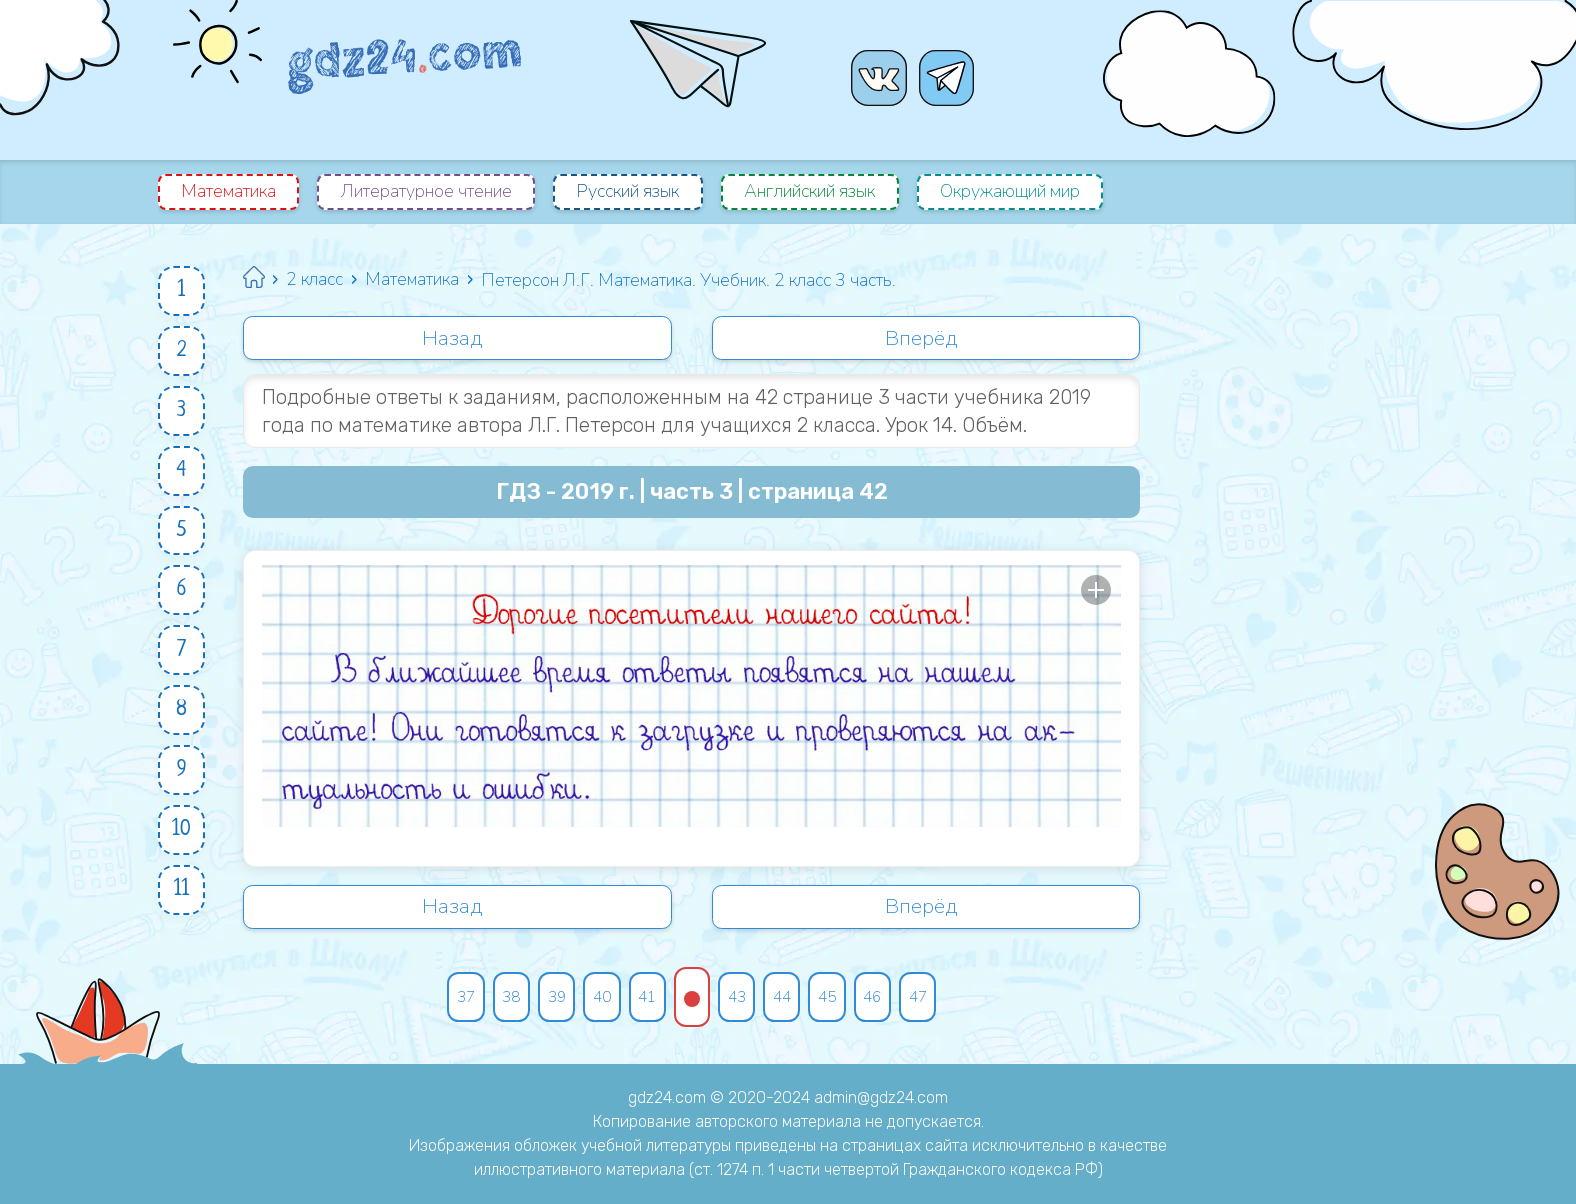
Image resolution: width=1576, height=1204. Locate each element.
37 (455, 1000)
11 (183, 911)
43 (739, 1000)
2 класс (318, 280)
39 (551, 1000)
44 (787, 1000)
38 (503, 1000)
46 (883, 1000)
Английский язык (818, 192)
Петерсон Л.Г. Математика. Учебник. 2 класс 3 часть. (698, 280)
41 (647, 1000)
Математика (230, 192)
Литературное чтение (429, 192)
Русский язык (633, 192)
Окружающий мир (1022, 192)
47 (931, 1000)
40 (599, 1000)
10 (182, 849)
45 (835, 1000)
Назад (454, 339)
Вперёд (922, 339)
